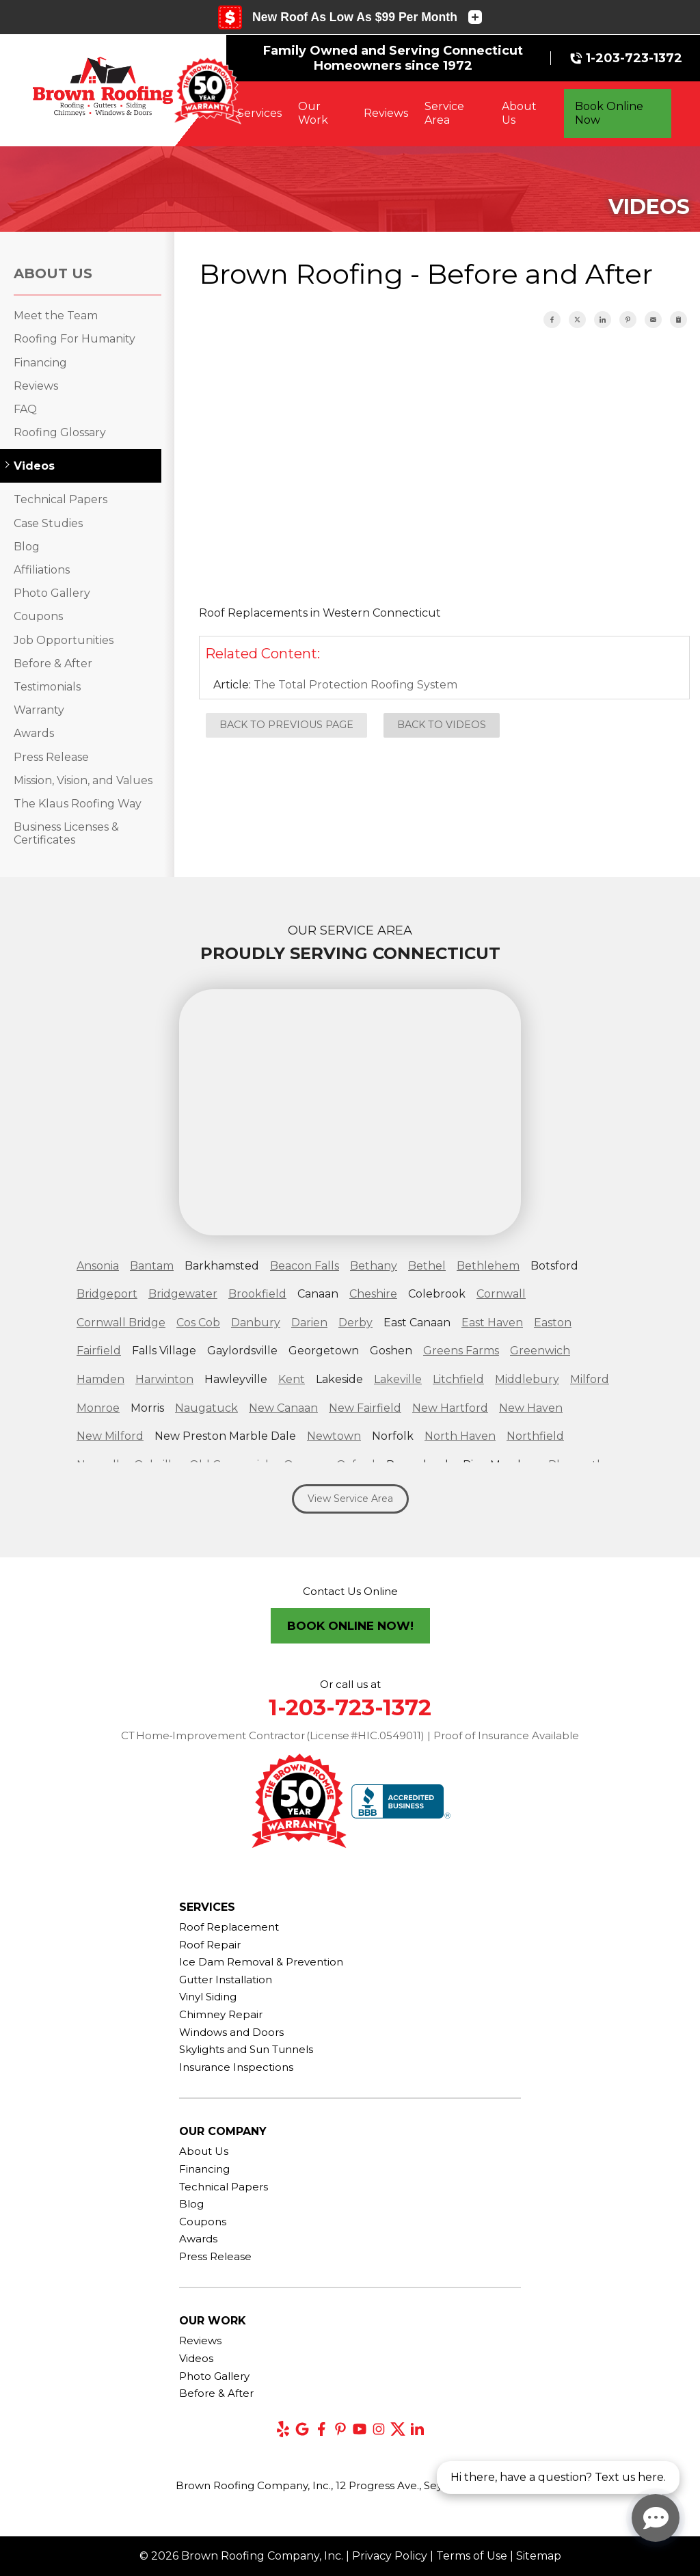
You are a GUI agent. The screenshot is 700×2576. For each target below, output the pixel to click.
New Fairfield (365, 1407)
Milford (589, 1379)
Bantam (152, 1265)
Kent (291, 1379)
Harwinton (164, 1379)
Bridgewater (182, 1293)
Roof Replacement (229, 1926)
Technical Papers (60, 499)
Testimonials (47, 686)
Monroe (98, 1407)
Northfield (535, 1436)
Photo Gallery (52, 593)
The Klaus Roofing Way (78, 803)
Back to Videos (441, 725)
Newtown (334, 1436)
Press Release (51, 757)
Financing (40, 362)
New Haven (531, 1407)
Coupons (38, 616)
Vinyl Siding (208, 1996)
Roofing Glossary (60, 432)
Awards (34, 733)
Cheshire (373, 1293)
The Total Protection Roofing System (355, 684)
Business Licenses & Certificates (66, 833)
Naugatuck (206, 1407)
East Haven (492, 1322)
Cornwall (501, 1293)
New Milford (110, 1436)
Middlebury (527, 1379)
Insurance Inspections (236, 2067)
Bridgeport (107, 1293)
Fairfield (99, 1350)
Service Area (444, 113)
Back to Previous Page (286, 725)
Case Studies (48, 523)
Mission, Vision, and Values (83, 780)
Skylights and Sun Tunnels (246, 2049)
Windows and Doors (231, 2032)
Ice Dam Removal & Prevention (261, 1961)
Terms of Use (471, 2555)
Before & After (53, 663)
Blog (27, 546)
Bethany (373, 1265)
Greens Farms (461, 1350)
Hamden (100, 1379)
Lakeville (398, 1379)
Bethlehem (488, 1265)
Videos (34, 465)
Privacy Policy (389, 2555)
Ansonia (98, 1265)
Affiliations (42, 569)
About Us (519, 113)
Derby (355, 1322)
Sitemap (538, 2555)
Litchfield (458, 1379)
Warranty (39, 709)
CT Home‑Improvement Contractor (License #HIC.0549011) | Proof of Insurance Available (350, 1735)
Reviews (386, 113)
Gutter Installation (225, 1979)
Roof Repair (210, 1944)
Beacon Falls (304, 1265)
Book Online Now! (350, 1626)
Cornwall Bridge (121, 1322)
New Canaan (283, 1407)
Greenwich (540, 1350)
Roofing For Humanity (74, 338)
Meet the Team (56, 315)
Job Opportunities (63, 640)
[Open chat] (655, 2518)
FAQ (25, 409)
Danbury (255, 1322)
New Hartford (450, 1407)
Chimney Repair (220, 2014)
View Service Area (350, 1498)
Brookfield (257, 1293)
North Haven (460, 1436)
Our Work (313, 113)
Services (259, 113)
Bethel (427, 1265)
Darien (309, 1322)
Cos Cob (198, 1322)
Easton (552, 1322)
